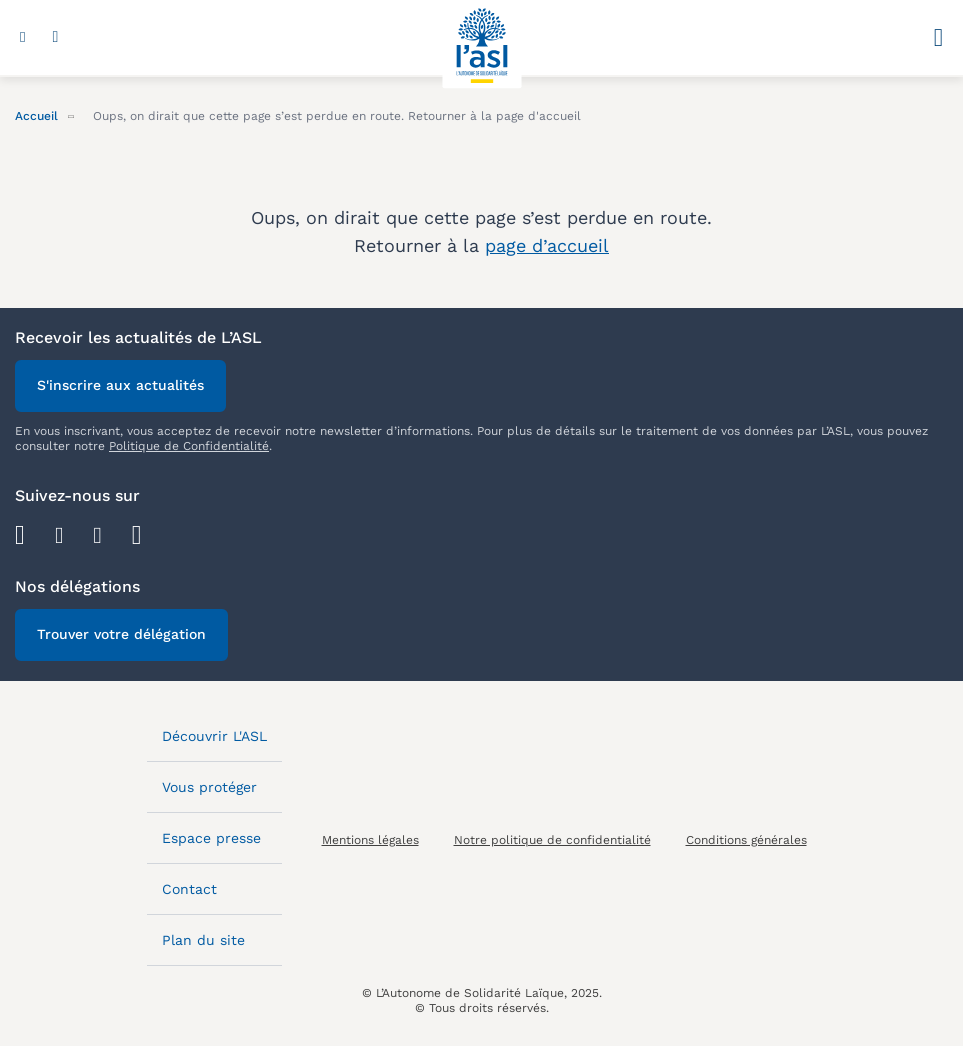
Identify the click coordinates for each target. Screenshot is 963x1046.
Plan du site (203, 940)
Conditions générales (746, 840)
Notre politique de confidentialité (552, 840)
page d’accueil (547, 245)
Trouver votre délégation (121, 634)
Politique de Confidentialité (189, 446)
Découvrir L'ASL (214, 736)
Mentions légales (370, 840)
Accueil (36, 116)
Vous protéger (209, 787)
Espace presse (211, 838)
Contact (189, 889)
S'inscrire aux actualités (120, 385)
